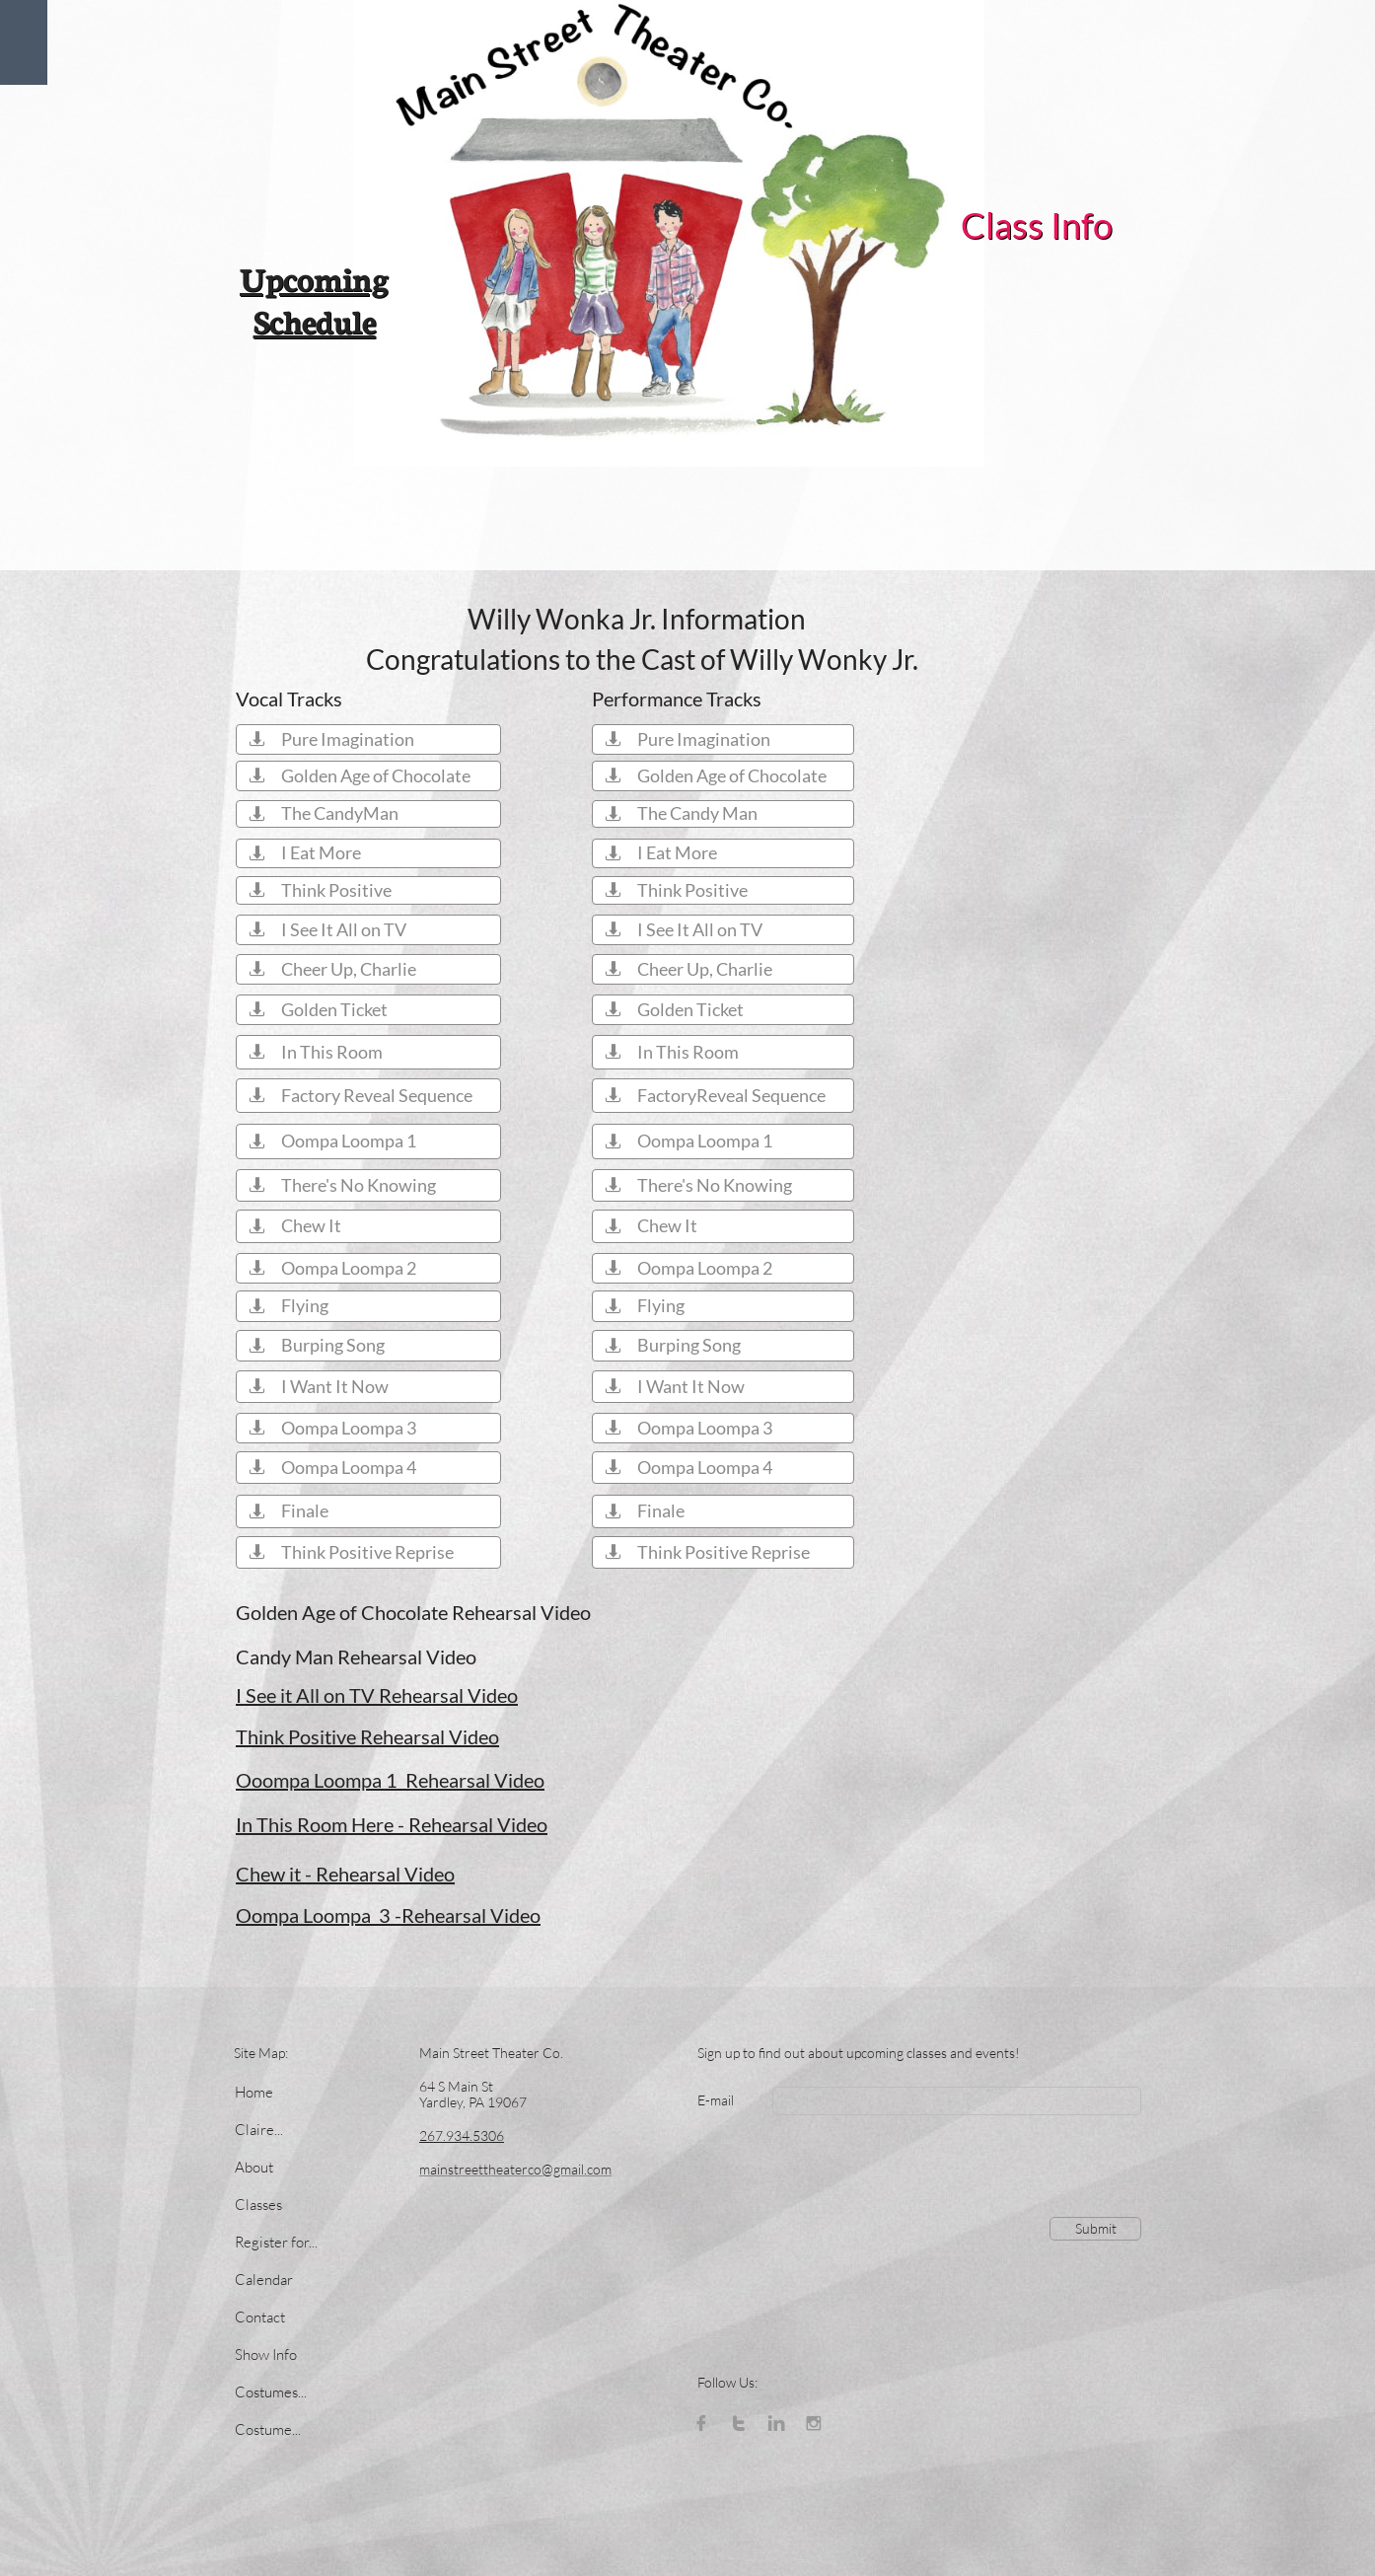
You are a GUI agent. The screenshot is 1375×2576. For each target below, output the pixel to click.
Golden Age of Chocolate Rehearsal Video (413, 1612)
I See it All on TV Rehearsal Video (377, 1695)
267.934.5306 (461, 2135)
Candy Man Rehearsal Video (356, 1656)
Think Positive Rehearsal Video (367, 1736)
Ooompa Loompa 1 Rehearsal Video (390, 1780)
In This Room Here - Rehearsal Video (391, 1824)
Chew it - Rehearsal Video (345, 1873)
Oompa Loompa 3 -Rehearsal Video (388, 1915)
